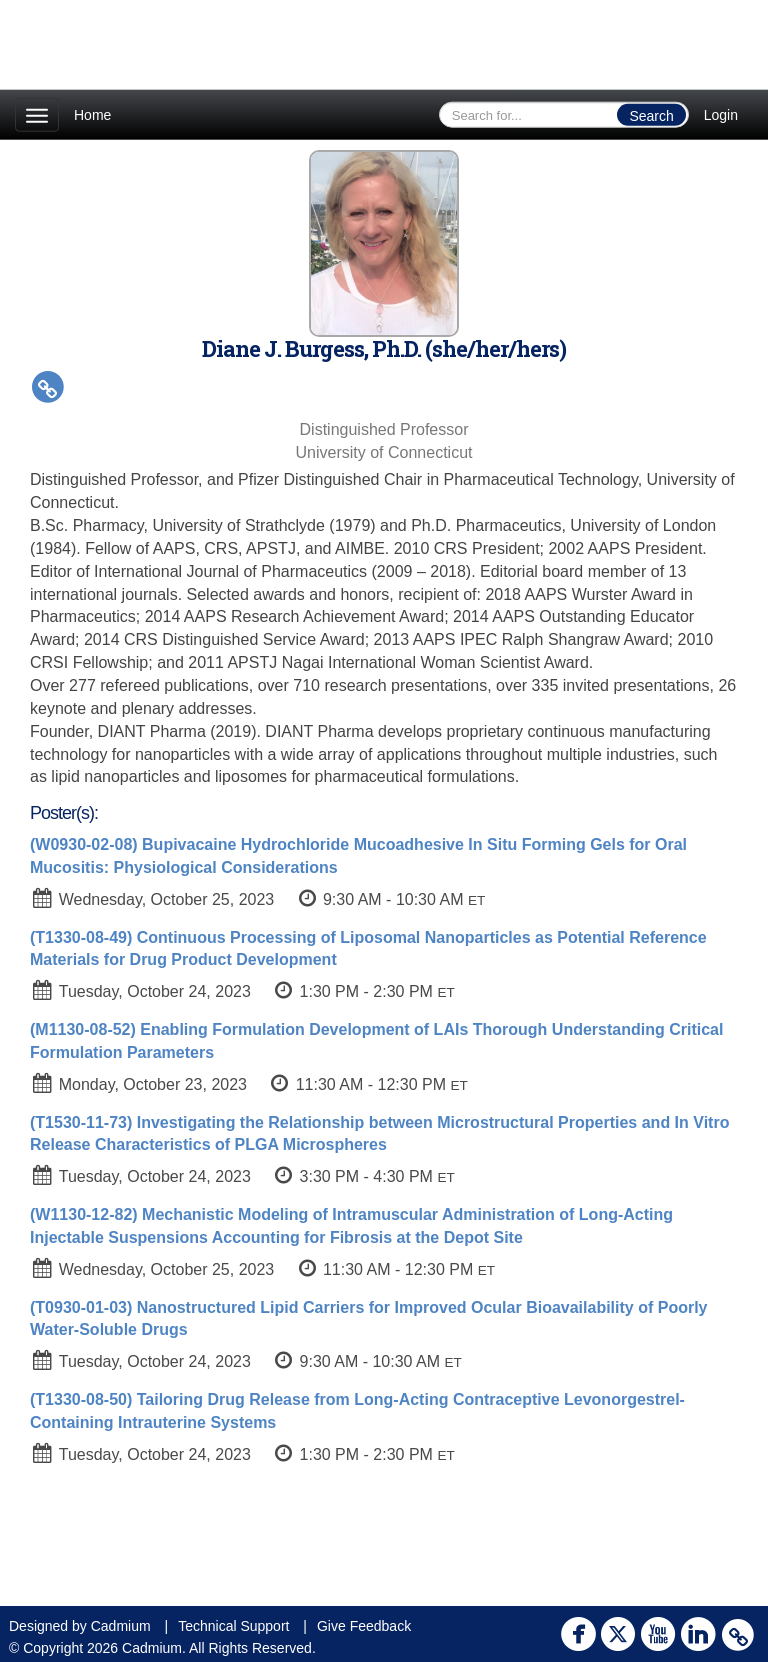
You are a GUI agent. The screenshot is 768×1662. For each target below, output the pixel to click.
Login (721, 115)
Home (92, 115)
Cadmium (121, 1626)
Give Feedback (364, 1626)
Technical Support (233, 1626)
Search (651, 116)
